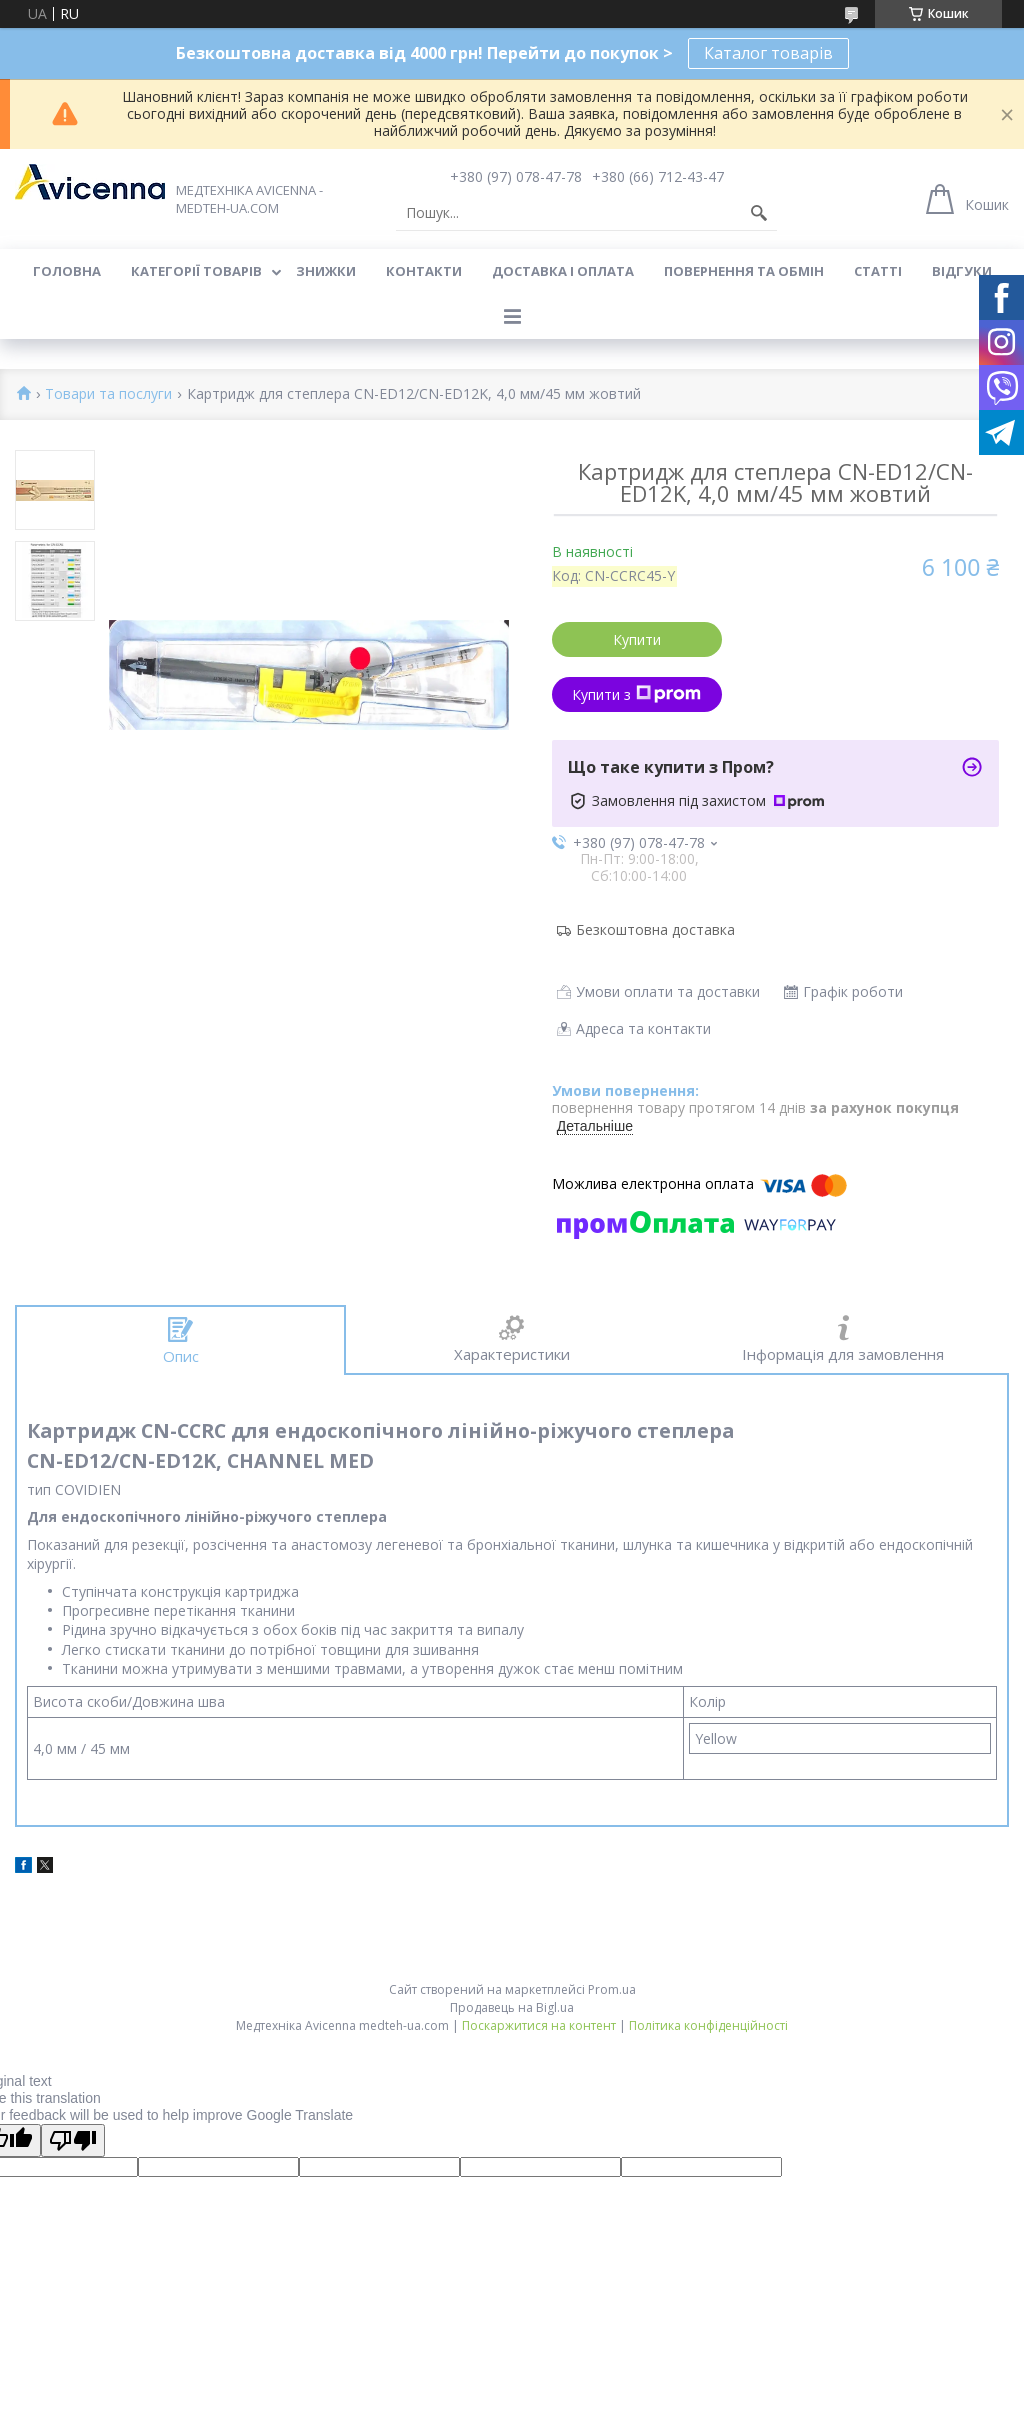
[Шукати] (759, 213)
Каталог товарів (768, 53)
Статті (878, 271)
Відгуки (962, 271)
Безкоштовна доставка (655, 929)
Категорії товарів (196, 271)
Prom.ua (612, 1989)
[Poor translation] (73, 2140)
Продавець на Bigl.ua (512, 2007)
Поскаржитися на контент (539, 2025)
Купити (637, 639)
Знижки (326, 271)
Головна (67, 271)
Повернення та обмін (744, 271)
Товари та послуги (108, 394)
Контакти (424, 271)
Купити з (636, 694)
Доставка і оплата (563, 271)
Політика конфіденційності (708, 2025)
